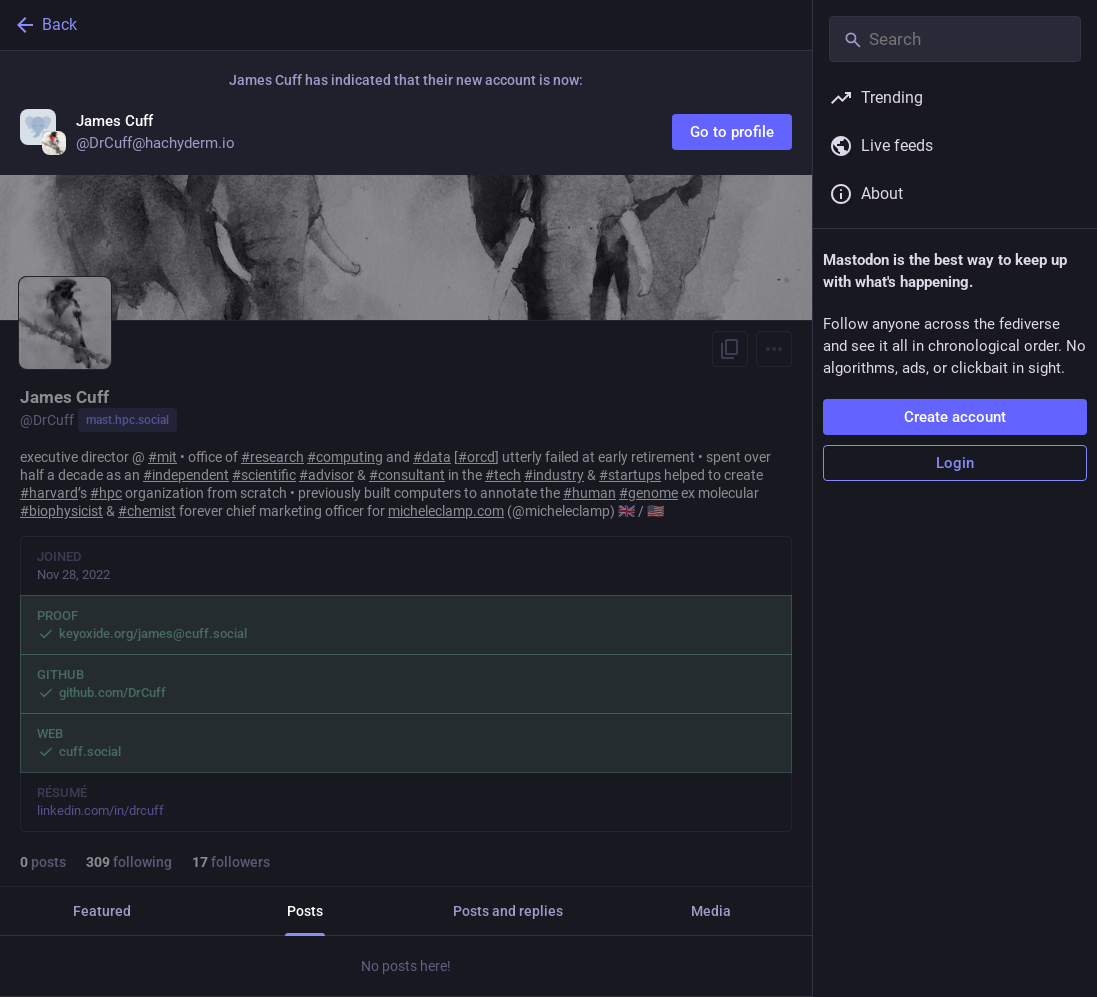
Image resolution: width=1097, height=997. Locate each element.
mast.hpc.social (127, 420)
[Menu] (774, 349)
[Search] (955, 39)
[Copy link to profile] (730, 349)
